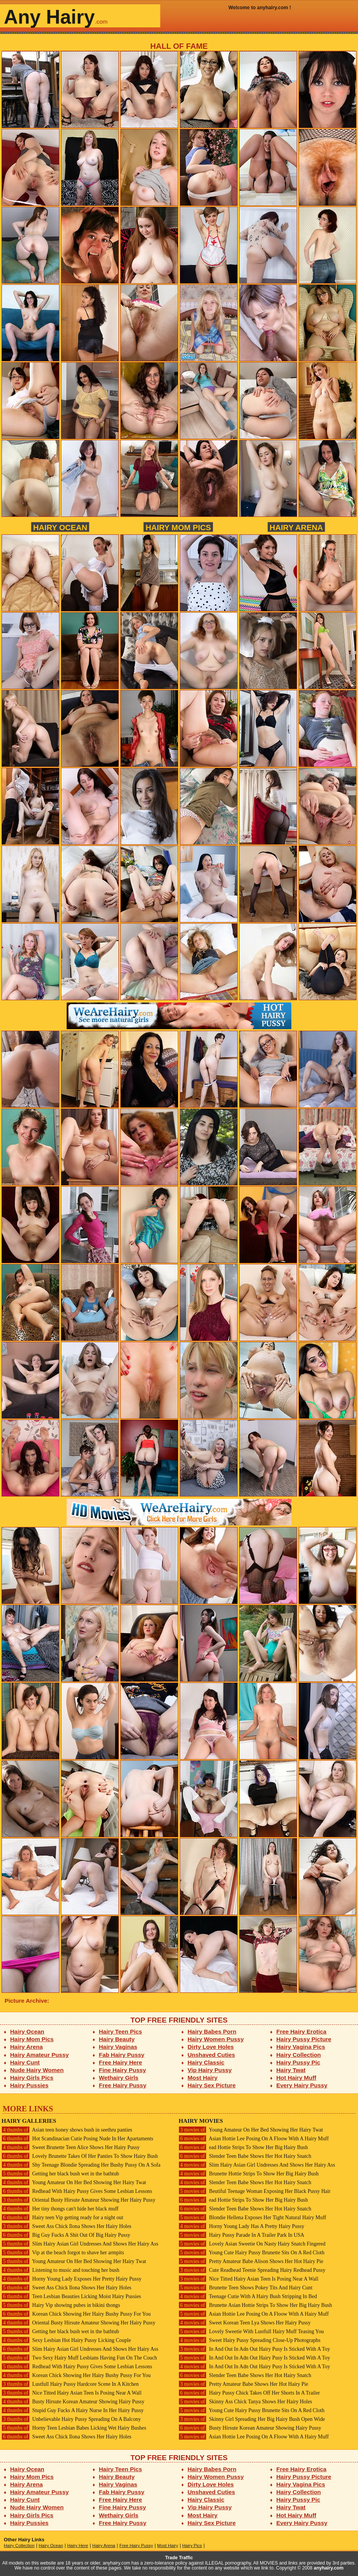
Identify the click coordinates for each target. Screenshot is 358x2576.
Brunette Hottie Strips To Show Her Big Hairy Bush (249, 2174)
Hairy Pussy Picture (303, 2039)
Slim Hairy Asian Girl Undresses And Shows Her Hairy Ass (80, 2244)
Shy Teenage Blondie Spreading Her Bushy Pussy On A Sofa (81, 2165)
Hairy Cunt (25, 2062)
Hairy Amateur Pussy (39, 2054)
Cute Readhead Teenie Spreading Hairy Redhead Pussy (252, 2270)
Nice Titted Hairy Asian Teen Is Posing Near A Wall (72, 2393)
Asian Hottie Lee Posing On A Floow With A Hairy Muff (254, 2138)
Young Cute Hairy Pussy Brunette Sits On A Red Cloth (251, 2252)
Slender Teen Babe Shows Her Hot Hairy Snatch (245, 2156)
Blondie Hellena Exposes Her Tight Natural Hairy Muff (252, 2217)
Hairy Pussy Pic (298, 2062)
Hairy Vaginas (118, 2046)
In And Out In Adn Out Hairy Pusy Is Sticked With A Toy (254, 2349)
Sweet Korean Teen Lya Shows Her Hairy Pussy (245, 2323)
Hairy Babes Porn (212, 2031)
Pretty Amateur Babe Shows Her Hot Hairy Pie (243, 2384)
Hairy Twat (291, 2070)
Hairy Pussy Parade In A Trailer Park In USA (241, 2235)
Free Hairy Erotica (301, 2031)
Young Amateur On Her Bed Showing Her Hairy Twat (74, 2182)
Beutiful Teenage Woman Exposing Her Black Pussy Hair (255, 2191)
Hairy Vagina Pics (300, 2046)
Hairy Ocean (60, 527)
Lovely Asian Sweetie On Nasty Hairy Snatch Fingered (252, 2244)
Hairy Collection (298, 2054)
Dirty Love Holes (211, 2046)
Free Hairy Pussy (123, 2085)
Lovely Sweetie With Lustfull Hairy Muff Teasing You (251, 2331)
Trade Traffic (179, 2557)
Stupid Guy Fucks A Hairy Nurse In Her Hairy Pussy (73, 2410)
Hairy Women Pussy (216, 2039)
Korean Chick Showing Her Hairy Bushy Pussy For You (76, 2314)
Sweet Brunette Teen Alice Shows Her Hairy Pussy (71, 2147)
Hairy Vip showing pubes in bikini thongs (61, 2305)
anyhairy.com (329, 2568)
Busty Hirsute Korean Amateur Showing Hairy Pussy (73, 2401)
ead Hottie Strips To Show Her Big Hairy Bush (243, 2147)
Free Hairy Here (120, 2062)
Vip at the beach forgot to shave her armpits (63, 2252)
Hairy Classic (206, 2062)
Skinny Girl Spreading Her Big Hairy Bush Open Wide (252, 2419)
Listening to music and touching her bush (60, 2270)
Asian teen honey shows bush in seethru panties (67, 2130)
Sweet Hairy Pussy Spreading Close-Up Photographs (249, 2340)
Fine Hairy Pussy (122, 2070)
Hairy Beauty (117, 2039)
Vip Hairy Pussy (210, 2070)
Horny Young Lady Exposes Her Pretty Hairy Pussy (71, 2279)
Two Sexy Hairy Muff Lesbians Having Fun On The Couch (79, 2358)
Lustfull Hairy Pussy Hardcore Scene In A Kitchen (70, 2384)
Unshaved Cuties (211, 2054)
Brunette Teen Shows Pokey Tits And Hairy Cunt (245, 2287)
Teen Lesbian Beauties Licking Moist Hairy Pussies (71, 2296)
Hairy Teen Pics (120, 2031)
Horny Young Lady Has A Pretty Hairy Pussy (241, 2226)
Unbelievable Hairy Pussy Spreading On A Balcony (71, 2419)
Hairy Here (77, 2545)
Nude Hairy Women (37, 2070)
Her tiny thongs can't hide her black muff (60, 2209)
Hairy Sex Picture (212, 2085)
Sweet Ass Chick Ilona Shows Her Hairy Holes (66, 2226)
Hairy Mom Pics (178, 527)
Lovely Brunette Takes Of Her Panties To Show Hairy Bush (80, 2156)
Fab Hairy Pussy (122, 2054)
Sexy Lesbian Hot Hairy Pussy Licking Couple (66, 2340)
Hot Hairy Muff (296, 2077)
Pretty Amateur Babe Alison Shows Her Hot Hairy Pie (251, 2261)
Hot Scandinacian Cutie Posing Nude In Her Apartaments (77, 2138)
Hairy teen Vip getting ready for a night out (62, 2217)
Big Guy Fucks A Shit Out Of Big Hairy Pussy (66, 2235)
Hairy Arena (296, 527)
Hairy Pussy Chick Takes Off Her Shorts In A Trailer (249, 2393)
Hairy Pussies (29, 2085)
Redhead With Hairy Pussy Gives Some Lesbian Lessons (77, 2191)
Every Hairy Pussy (302, 2085)
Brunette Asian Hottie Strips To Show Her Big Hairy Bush (255, 2305)
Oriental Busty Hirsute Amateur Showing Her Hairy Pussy (78, 2200)
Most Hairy (203, 2077)
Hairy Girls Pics (32, 2077)
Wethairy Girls (119, 2077)
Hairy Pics (192, 2545)
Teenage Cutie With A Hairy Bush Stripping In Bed (248, 2296)
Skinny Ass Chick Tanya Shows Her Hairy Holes (245, 2401)
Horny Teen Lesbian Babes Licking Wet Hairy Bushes (74, 2428)
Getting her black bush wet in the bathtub (60, 2174)
